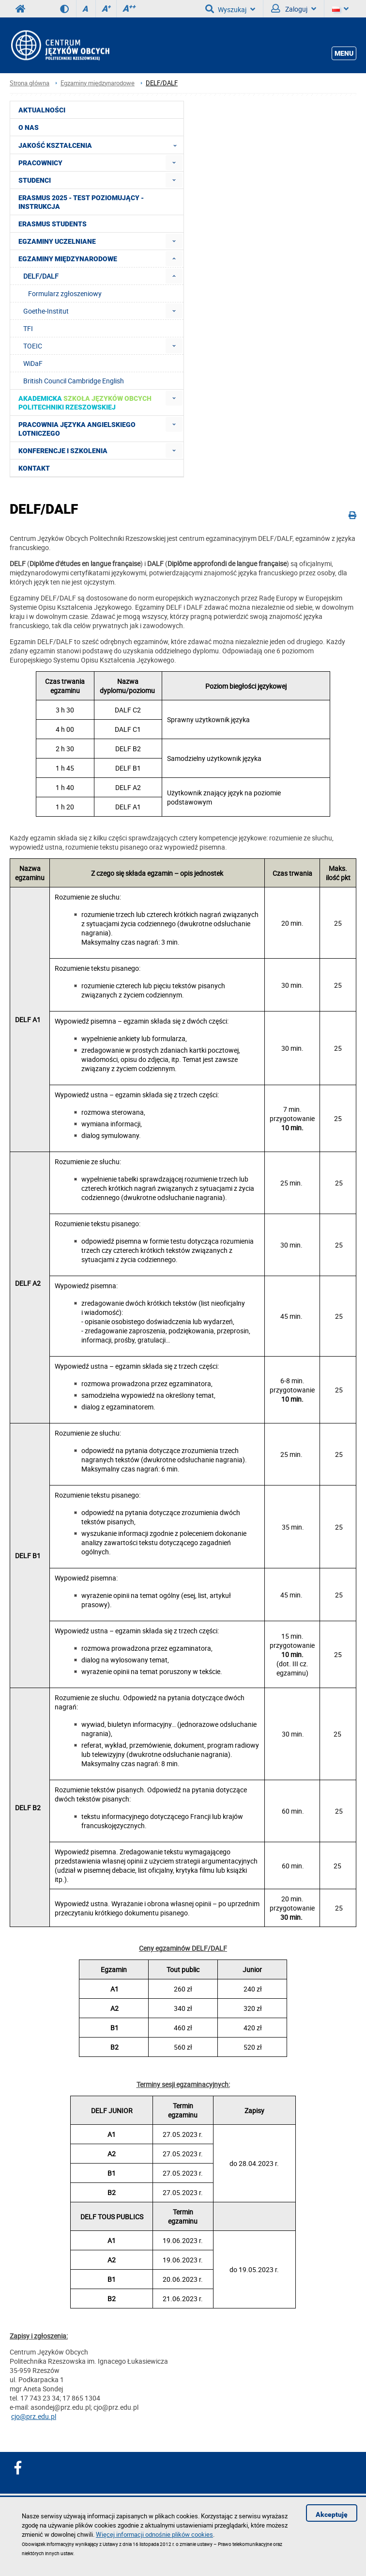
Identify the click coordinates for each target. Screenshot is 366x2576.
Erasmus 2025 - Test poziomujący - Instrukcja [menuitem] (81, 202)
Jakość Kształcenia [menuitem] (100, 145)
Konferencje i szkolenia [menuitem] (62, 451)
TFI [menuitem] (28, 328)
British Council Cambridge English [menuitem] (73, 380)
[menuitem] (174, 162)
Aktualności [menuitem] (41, 110)
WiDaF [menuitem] (33, 363)
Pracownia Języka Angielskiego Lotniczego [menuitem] (77, 429)
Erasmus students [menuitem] (52, 224)
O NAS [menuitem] (28, 127)
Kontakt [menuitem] (34, 468)
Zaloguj (293, 8)
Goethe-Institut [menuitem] (46, 311)
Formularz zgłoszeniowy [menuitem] (65, 293)
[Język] (340, 8)
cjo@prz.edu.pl (33, 2416)
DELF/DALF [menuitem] (41, 276)
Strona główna (29, 83)
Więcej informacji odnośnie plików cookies (154, 2534)
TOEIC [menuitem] (32, 345)
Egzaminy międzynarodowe (98, 83)
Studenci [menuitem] (34, 180)
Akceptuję (332, 2514)
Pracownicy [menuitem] (40, 163)
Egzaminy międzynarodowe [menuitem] (67, 259)
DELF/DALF (162, 83)
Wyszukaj (230, 8)
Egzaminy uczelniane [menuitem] (57, 241)
